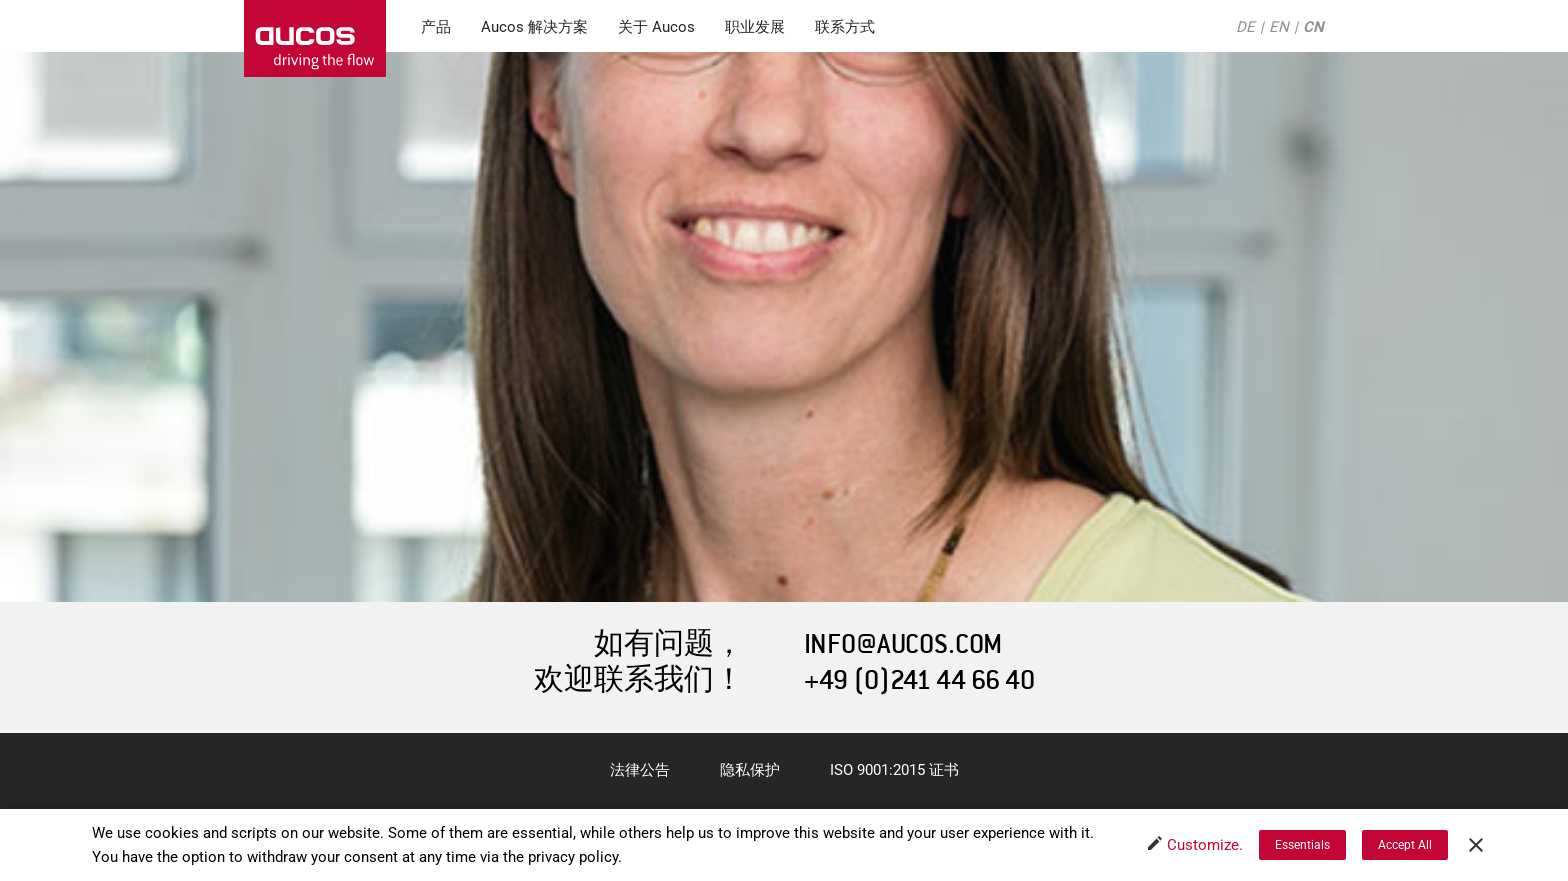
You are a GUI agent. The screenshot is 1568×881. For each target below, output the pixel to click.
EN (1279, 27)
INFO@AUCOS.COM (903, 644)
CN (1313, 27)
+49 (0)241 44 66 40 (919, 680)
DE (1245, 27)
